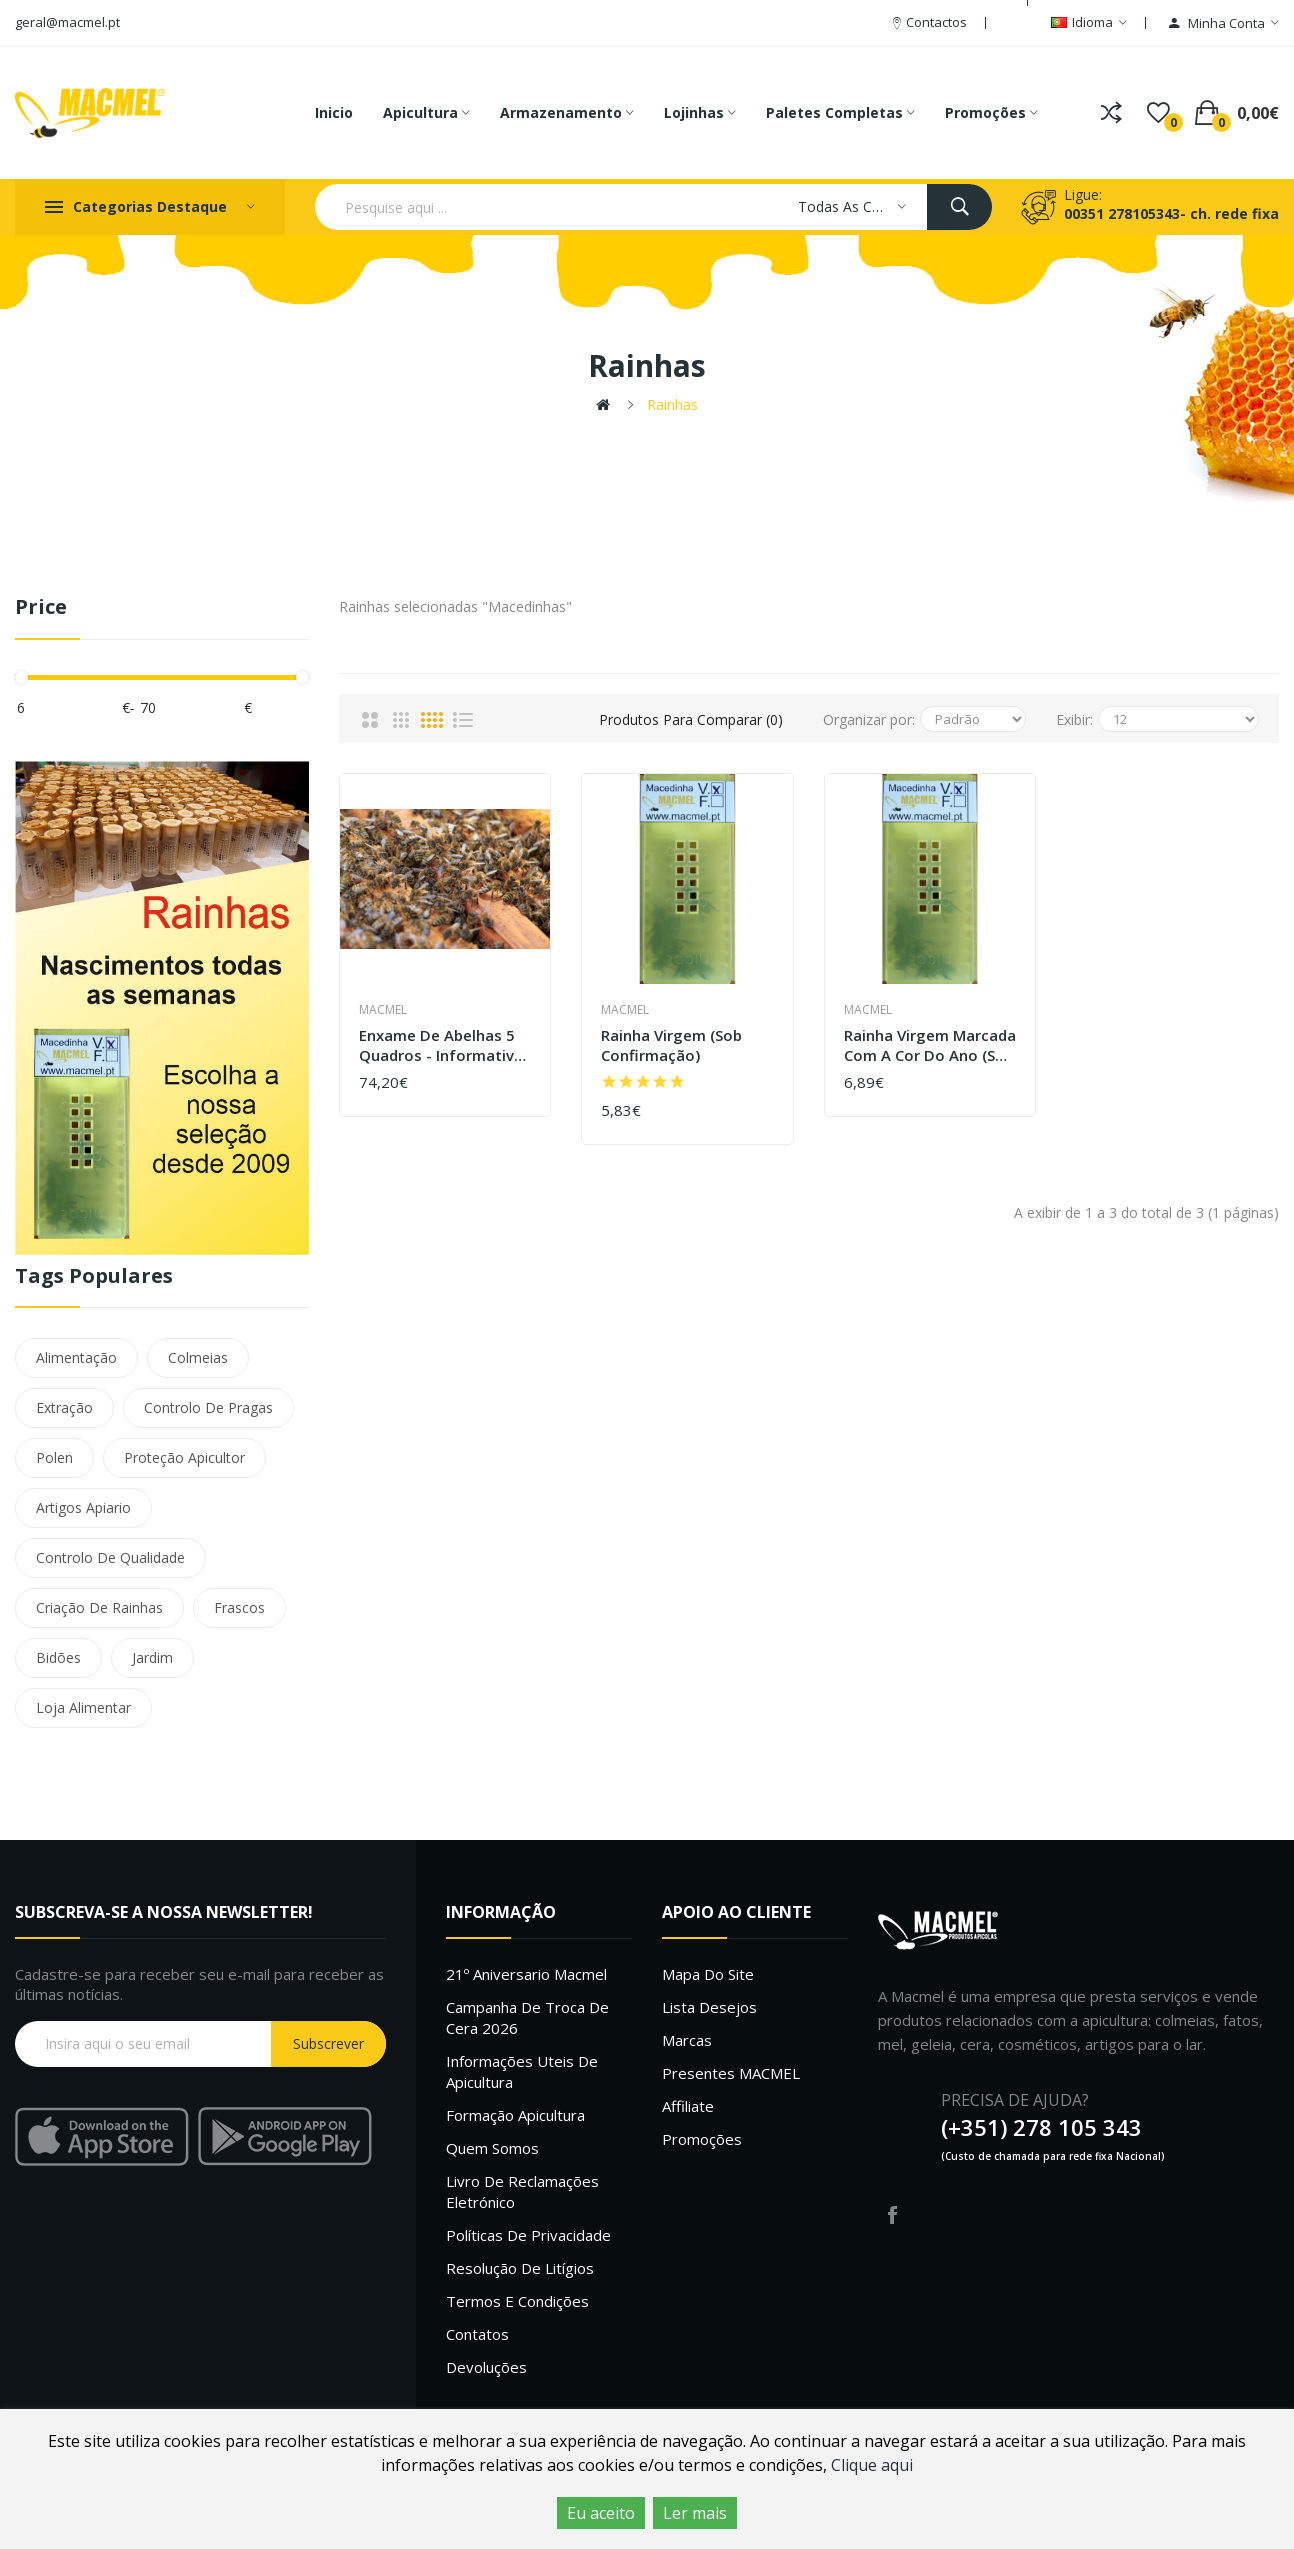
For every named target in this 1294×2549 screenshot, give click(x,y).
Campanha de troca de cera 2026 (527, 2017)
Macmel (383, 1009)
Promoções (702, 2139)
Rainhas (672, 404)
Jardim (152, 1657)
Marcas (687, 2040)
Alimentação (76, 1357)
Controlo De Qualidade (110, 1557)
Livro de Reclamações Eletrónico (522, 2191)
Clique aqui (872, 2465)
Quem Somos (492, 2148)
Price (41, 607)
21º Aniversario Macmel (526, 1974)
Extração (64, 1407)
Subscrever (328, 2043)
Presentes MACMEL (731, 2073)
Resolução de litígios (520, 2268)
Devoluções (486, 2367)
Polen (54, 1457)
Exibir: (1074, 719)
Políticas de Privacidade (528, 2235)
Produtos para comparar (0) (691, 719)
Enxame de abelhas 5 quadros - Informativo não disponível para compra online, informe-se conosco (441, 1045)
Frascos (239, 1607)
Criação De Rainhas (99, 1607)
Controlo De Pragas (208, 1407)
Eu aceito (601, 2513)
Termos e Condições (517, 2301)
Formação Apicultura (515, 2115)
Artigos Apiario (83, 1507)
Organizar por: (869, 719)
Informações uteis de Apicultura (522, 2071)
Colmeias (198, 1357)
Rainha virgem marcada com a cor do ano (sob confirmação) (930, 1045)
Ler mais (695, 2513)
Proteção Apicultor (184, 1457)
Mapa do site (708, 1974)
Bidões (58, 1657)
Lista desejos (709, 2007)
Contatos (477, 2334)
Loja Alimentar (83, 1707)
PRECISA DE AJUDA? (1015, 2100)
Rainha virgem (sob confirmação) (671, 1045)
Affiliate (688, 2106)
